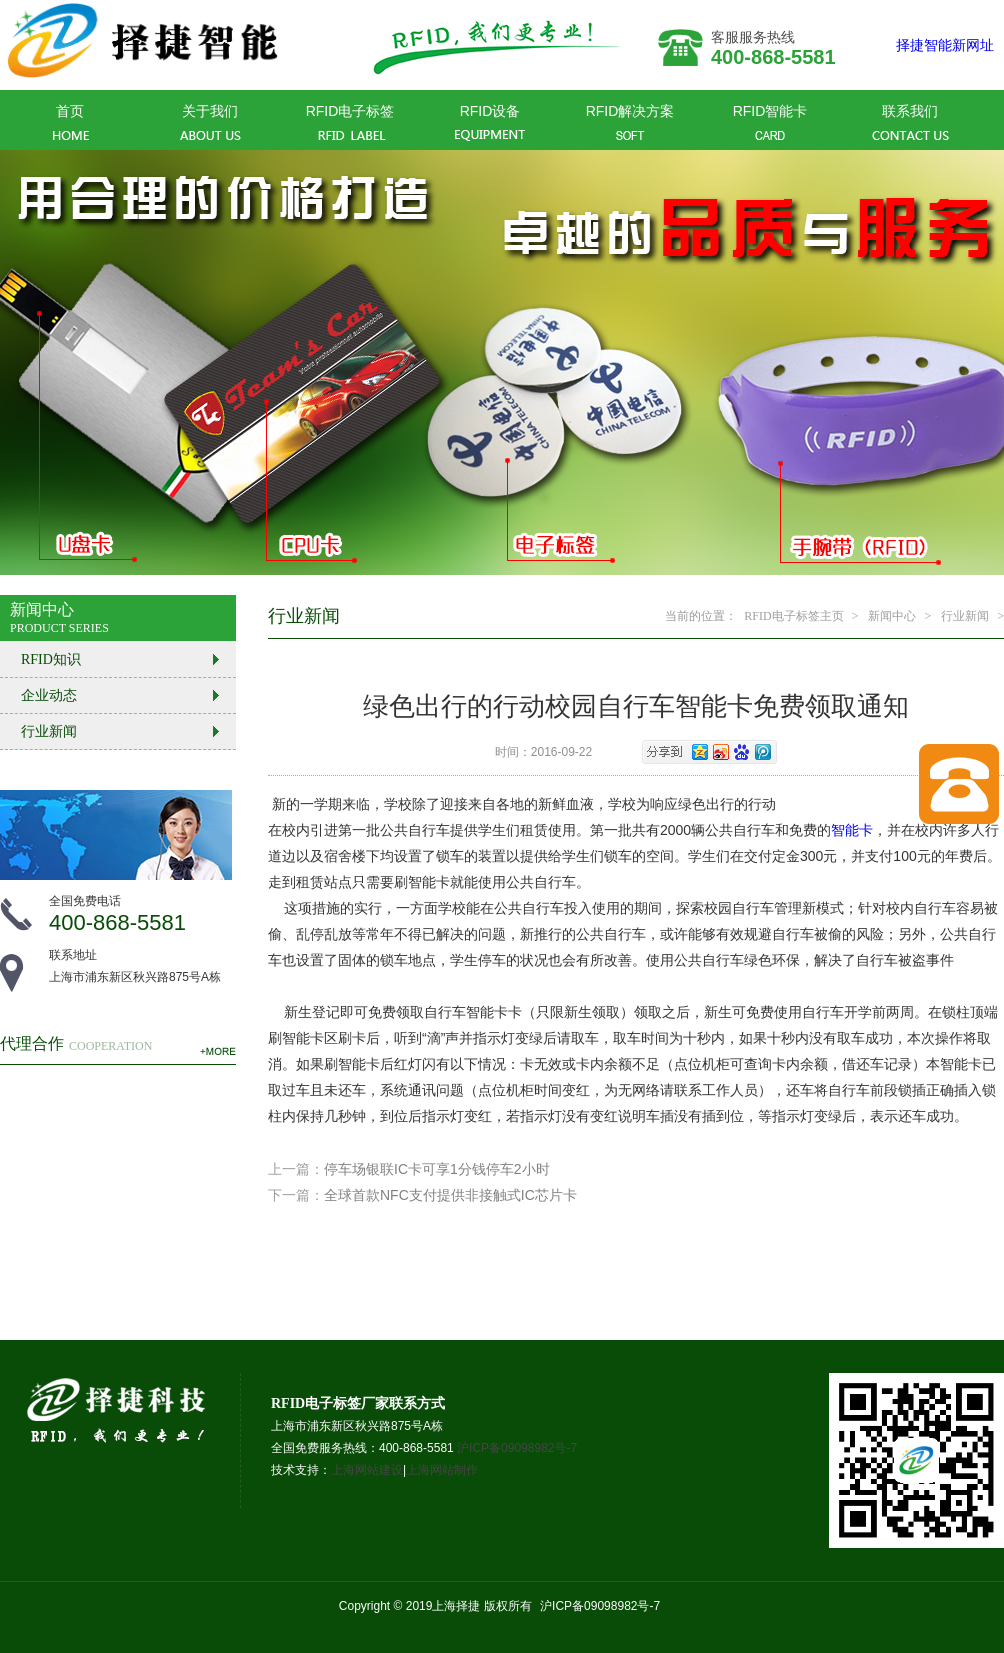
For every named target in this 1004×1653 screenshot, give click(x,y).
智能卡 (852, 830)
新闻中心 (892, 616)
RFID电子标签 (350, 123)
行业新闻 (965, 616)
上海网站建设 (367, 1470)
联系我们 (910, 123)
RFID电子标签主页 (793, 616)
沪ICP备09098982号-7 (517, 1448)
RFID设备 (490, 123)
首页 (70, 123)
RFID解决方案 (630, 123)
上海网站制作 (442, 1470)
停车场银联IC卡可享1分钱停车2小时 (437, 1169)
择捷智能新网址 (945, 45)
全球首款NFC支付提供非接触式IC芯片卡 (450, 1195)
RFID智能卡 (770, 123)
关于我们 (210, 123)
